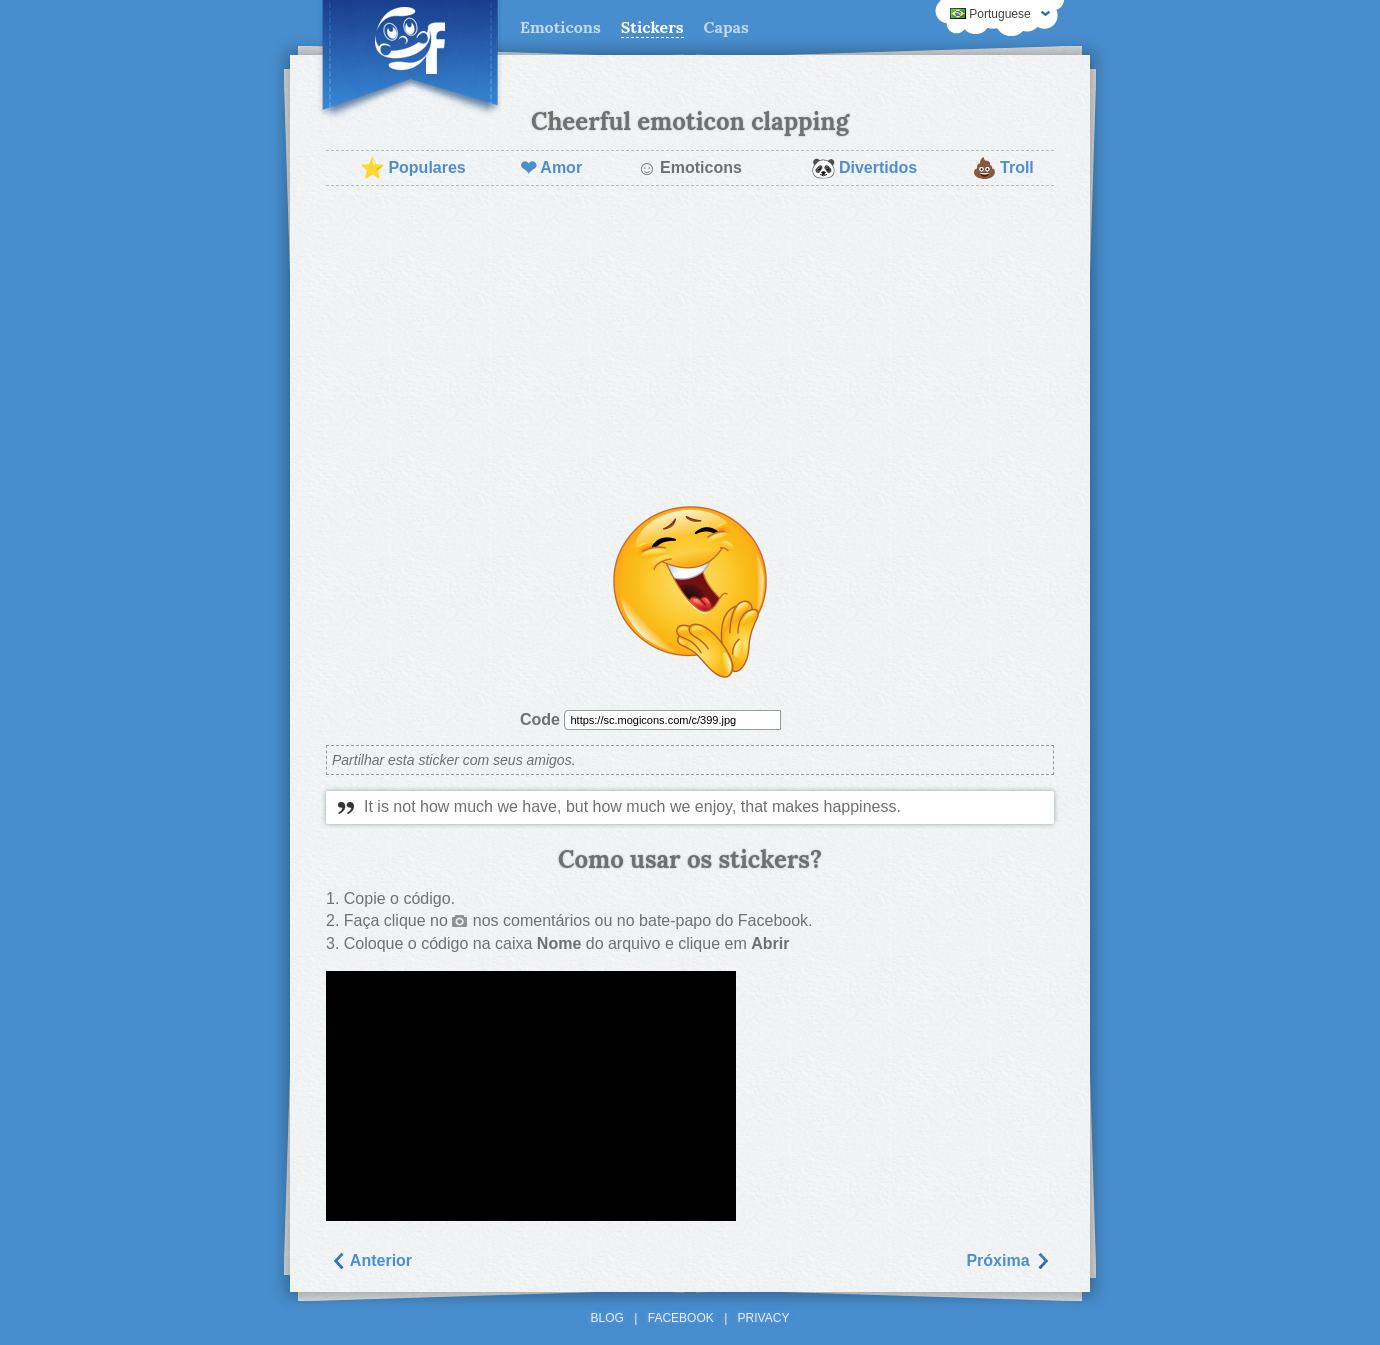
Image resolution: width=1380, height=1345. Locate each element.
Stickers (652, 27)
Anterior (371, 1260)
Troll (1003, 168)
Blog (607, 1318)
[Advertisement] (690, 346)
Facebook (681, 1318)
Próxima (1008, 1260)
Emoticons (560, 27)
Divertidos (864, 168)
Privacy (764, 1318)
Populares (412, 168)
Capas (726, 27)
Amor (551, 168)
